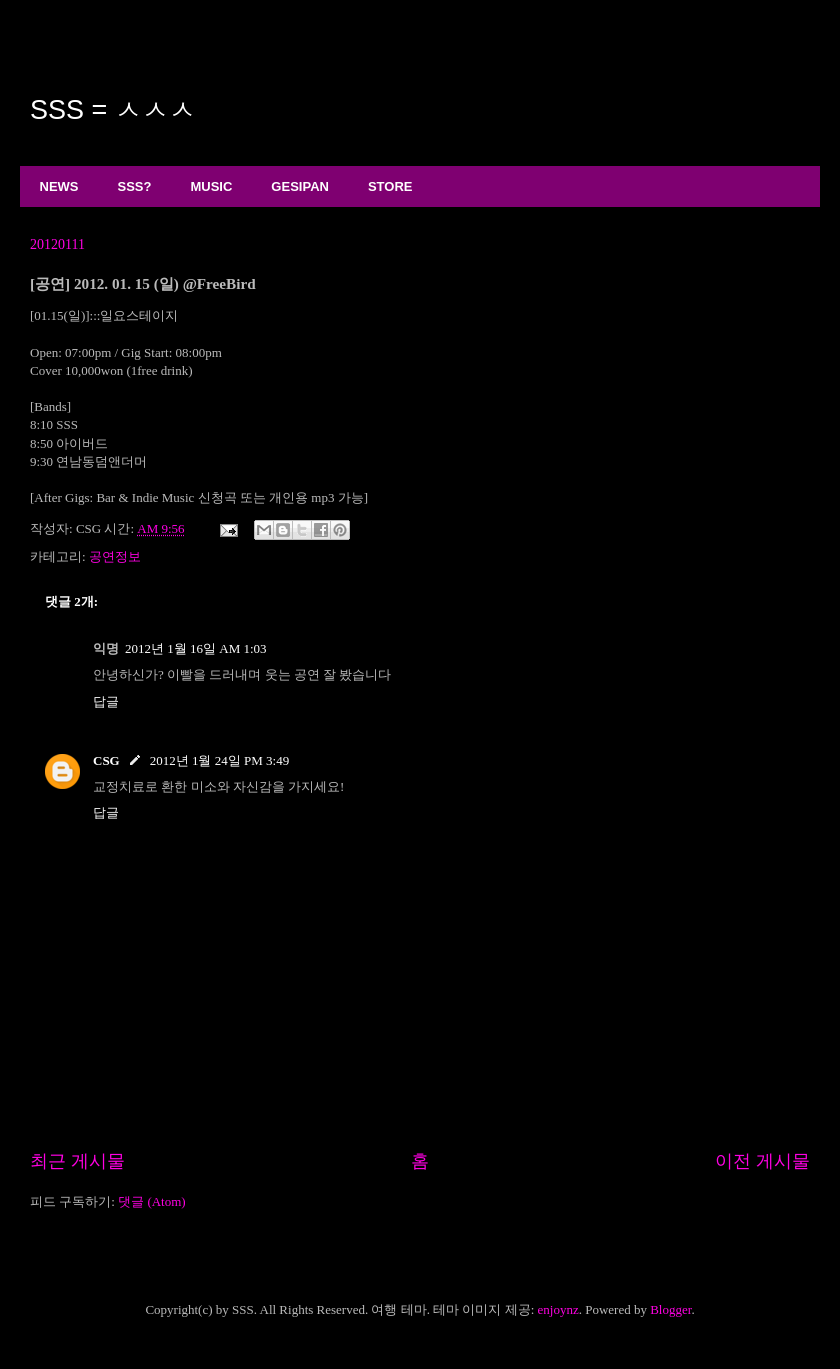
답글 (106, 701)
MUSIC (211, 186)
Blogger (670, 1309)
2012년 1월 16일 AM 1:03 (196, 648)
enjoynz (558, 1309)
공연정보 (115, 556)
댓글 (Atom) (152, 1201)
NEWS (59, 186)
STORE (390, 186)
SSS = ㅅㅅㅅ (113, 110)
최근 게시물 (77, 1161)
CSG (106, 760)
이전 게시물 (762, 1161)
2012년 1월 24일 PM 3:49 (219, 760)
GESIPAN (300, 186)
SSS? (135, 186)
